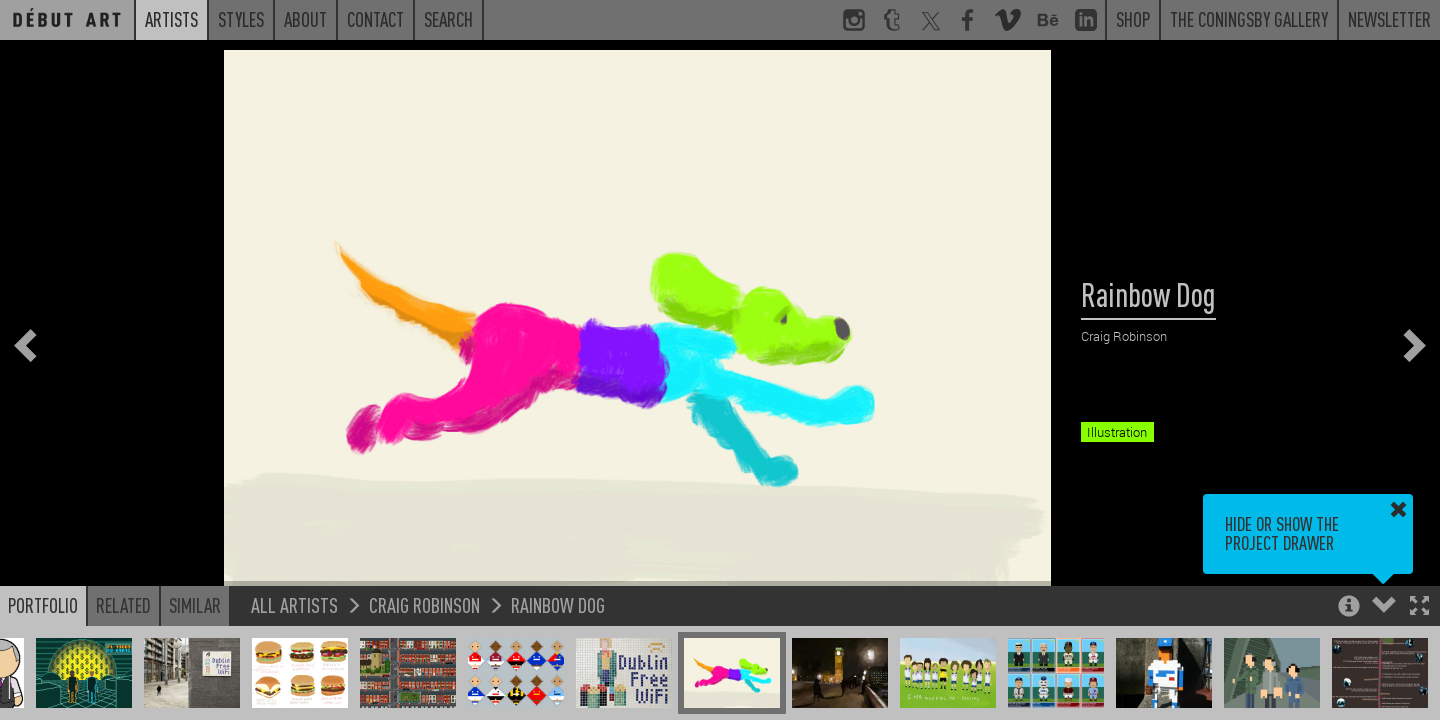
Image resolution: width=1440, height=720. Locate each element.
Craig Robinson (424, 604)
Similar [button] (195, 605)
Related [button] (123, 605)
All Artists (294, 604)
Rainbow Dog (558, 604)
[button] (1419, 607)
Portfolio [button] (43, 605)
